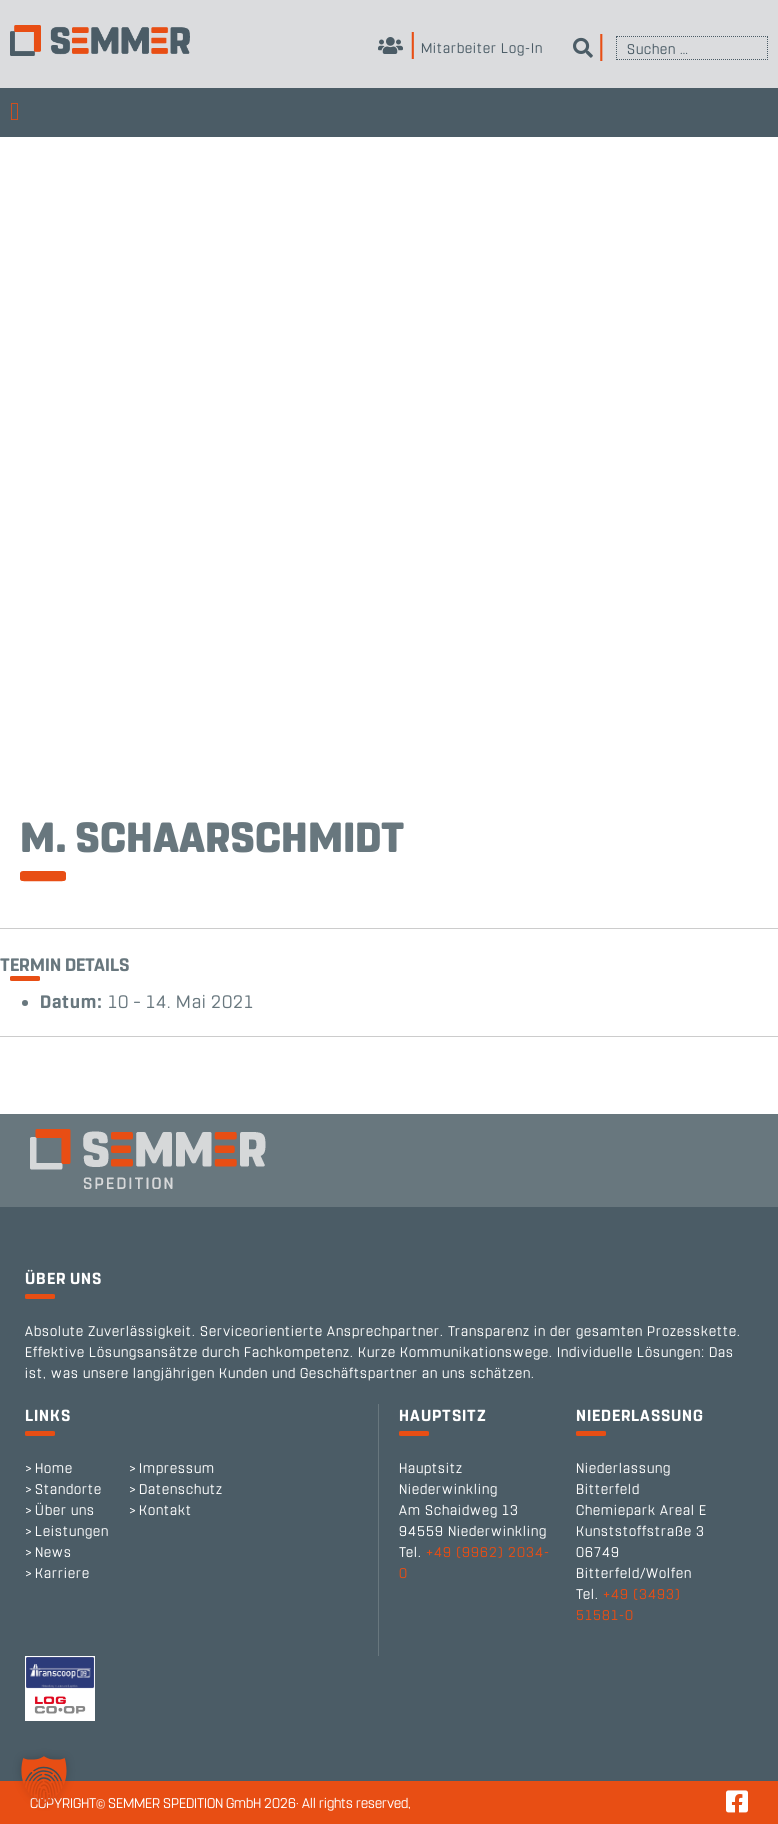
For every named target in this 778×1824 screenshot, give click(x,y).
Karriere (62, 1573)
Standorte (68, 1489)
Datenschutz (181, 1489)
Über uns (65, 1510)
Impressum (177, 1468)
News (53, 1552)
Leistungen (72, 1531)
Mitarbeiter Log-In (460, 48)
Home (54, 1468)
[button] (44, 1780)
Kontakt (165, 1510)
